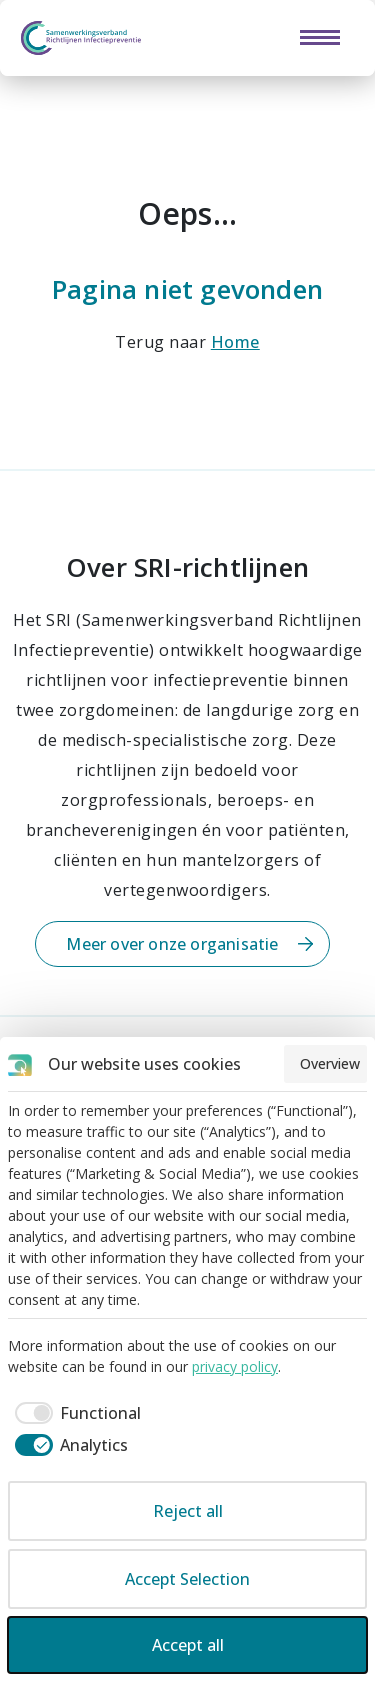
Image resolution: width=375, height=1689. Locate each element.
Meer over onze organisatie (172, 944)
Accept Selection (187, 1579)
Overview (330, 1063)
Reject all (188, 1511)
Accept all (188, 1645)
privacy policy (235, 1366)
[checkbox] (74, 1413)
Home (235, 342)
